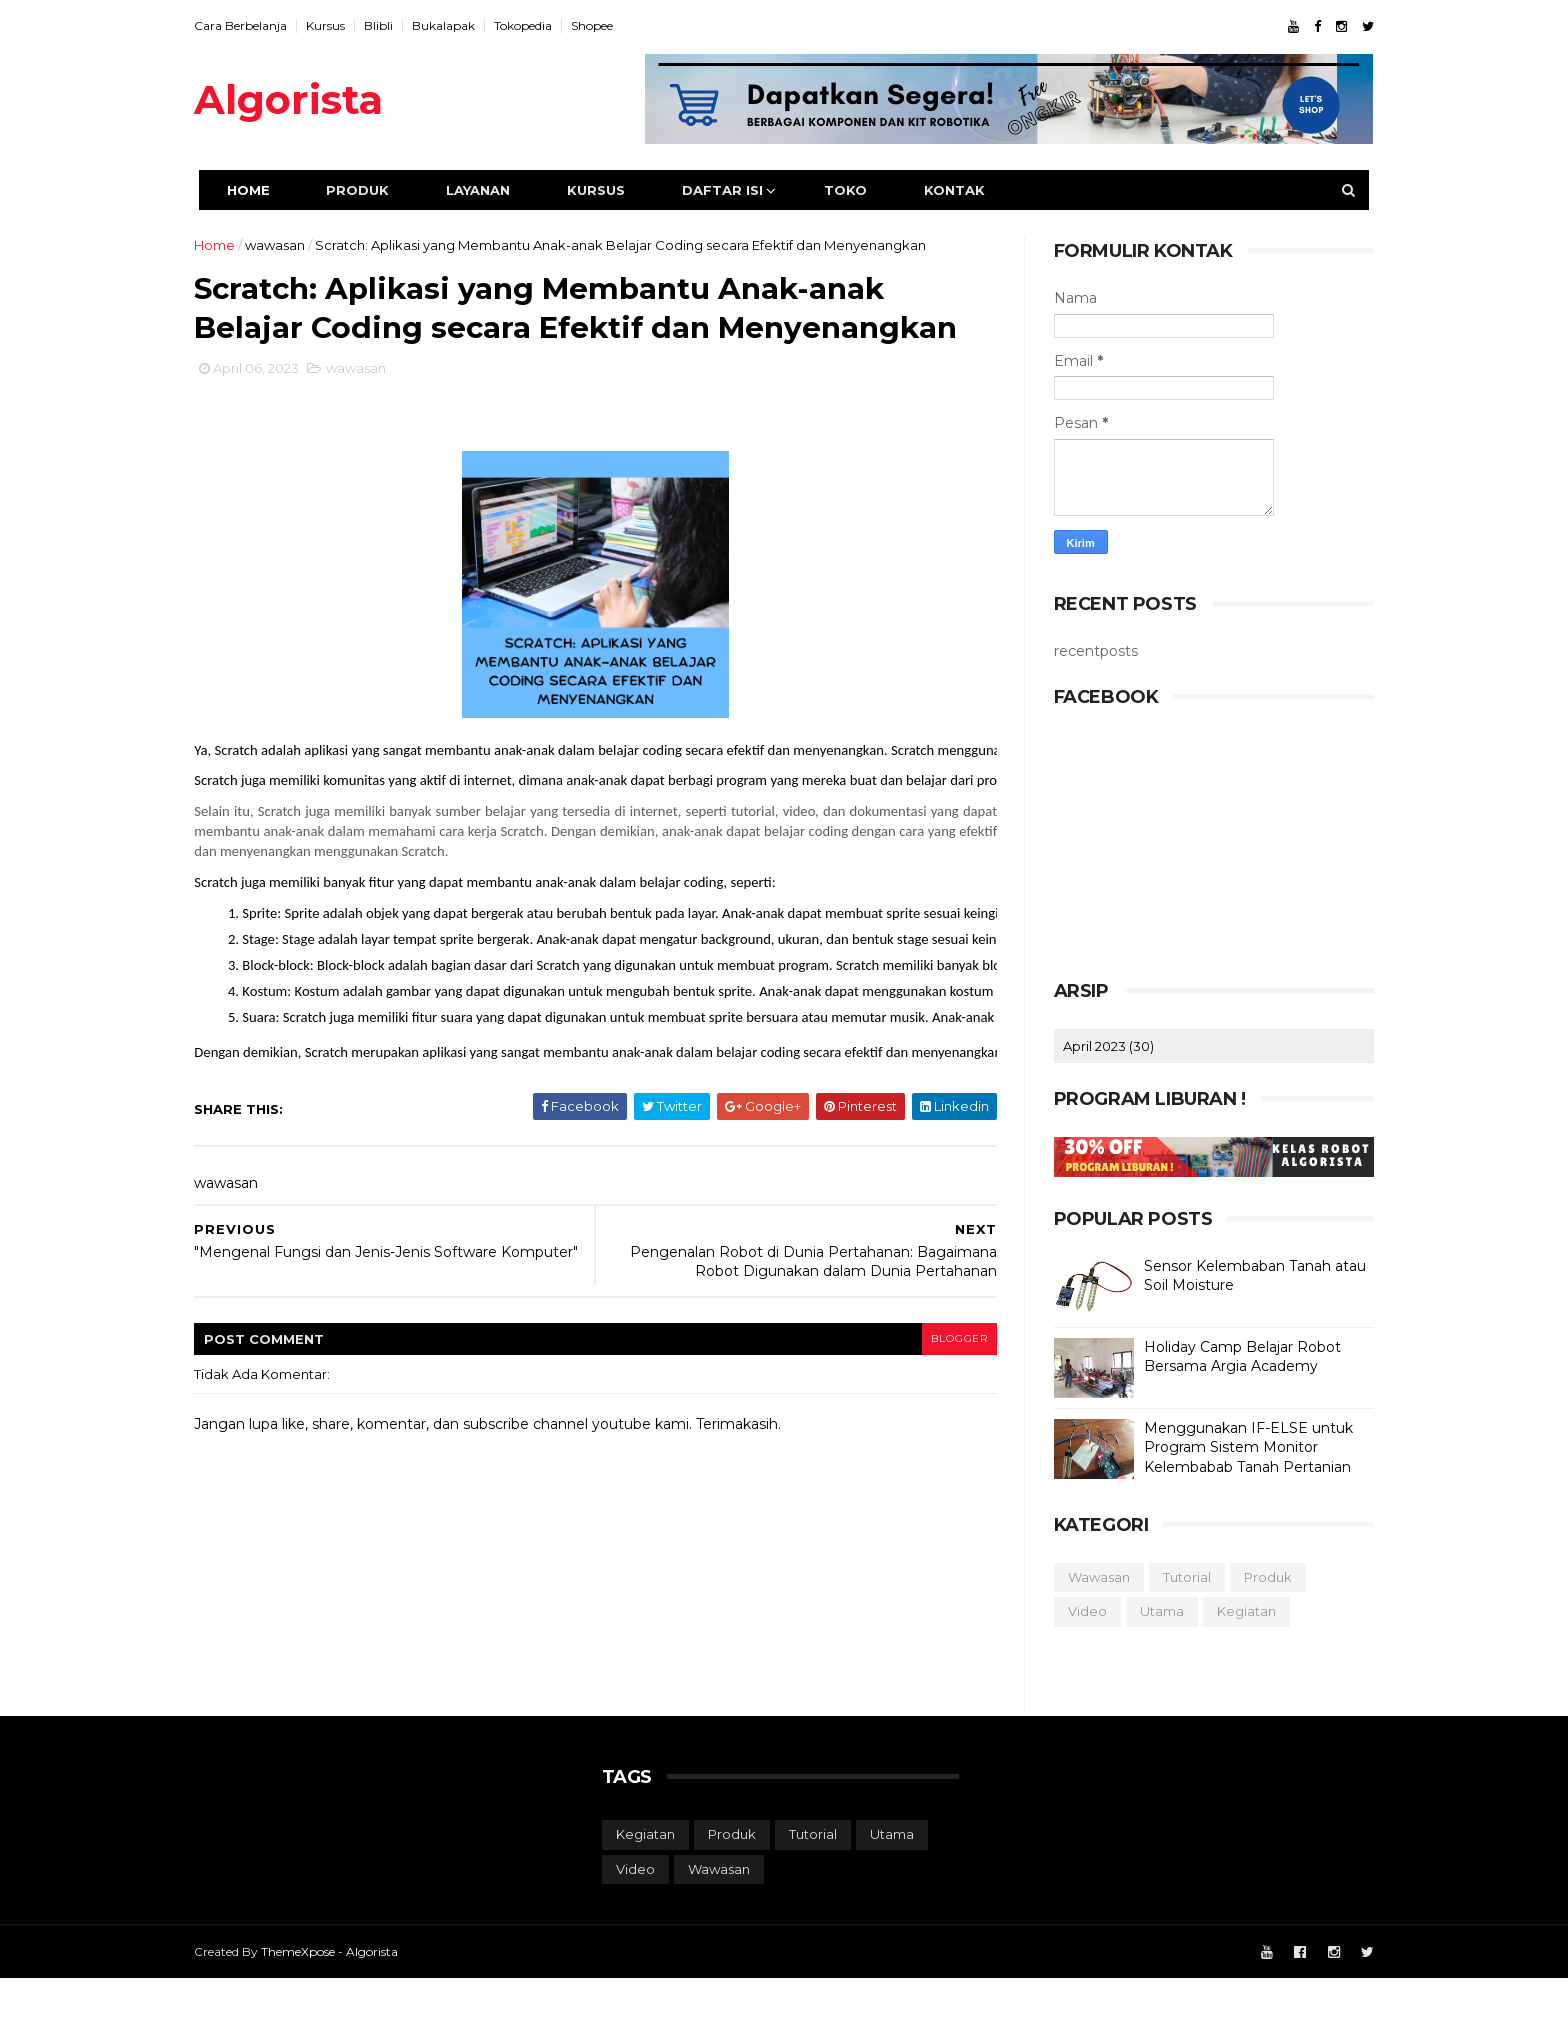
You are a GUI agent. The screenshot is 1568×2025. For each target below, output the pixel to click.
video (1062, 1611)
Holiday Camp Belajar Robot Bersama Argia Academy (1217, 1357)
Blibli (403, 25)
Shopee (617, 25)
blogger (935, 1384)
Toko (865, 190)
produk (1243, 1577)
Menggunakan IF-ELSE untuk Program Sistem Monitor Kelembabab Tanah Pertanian (1223, 1447)
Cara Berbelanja (265, 25)
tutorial (1162, 1577)
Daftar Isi (742, 190)
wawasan (300, 245)
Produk (377, 190)
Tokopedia (548, 25)
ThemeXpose (323, 1997)
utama (1137, 1611)
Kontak (974, 190)
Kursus (350, 25)
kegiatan (1221, 1611)
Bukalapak (468, 25)
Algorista (313, 99)
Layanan (498, 190)
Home (268, 190)
